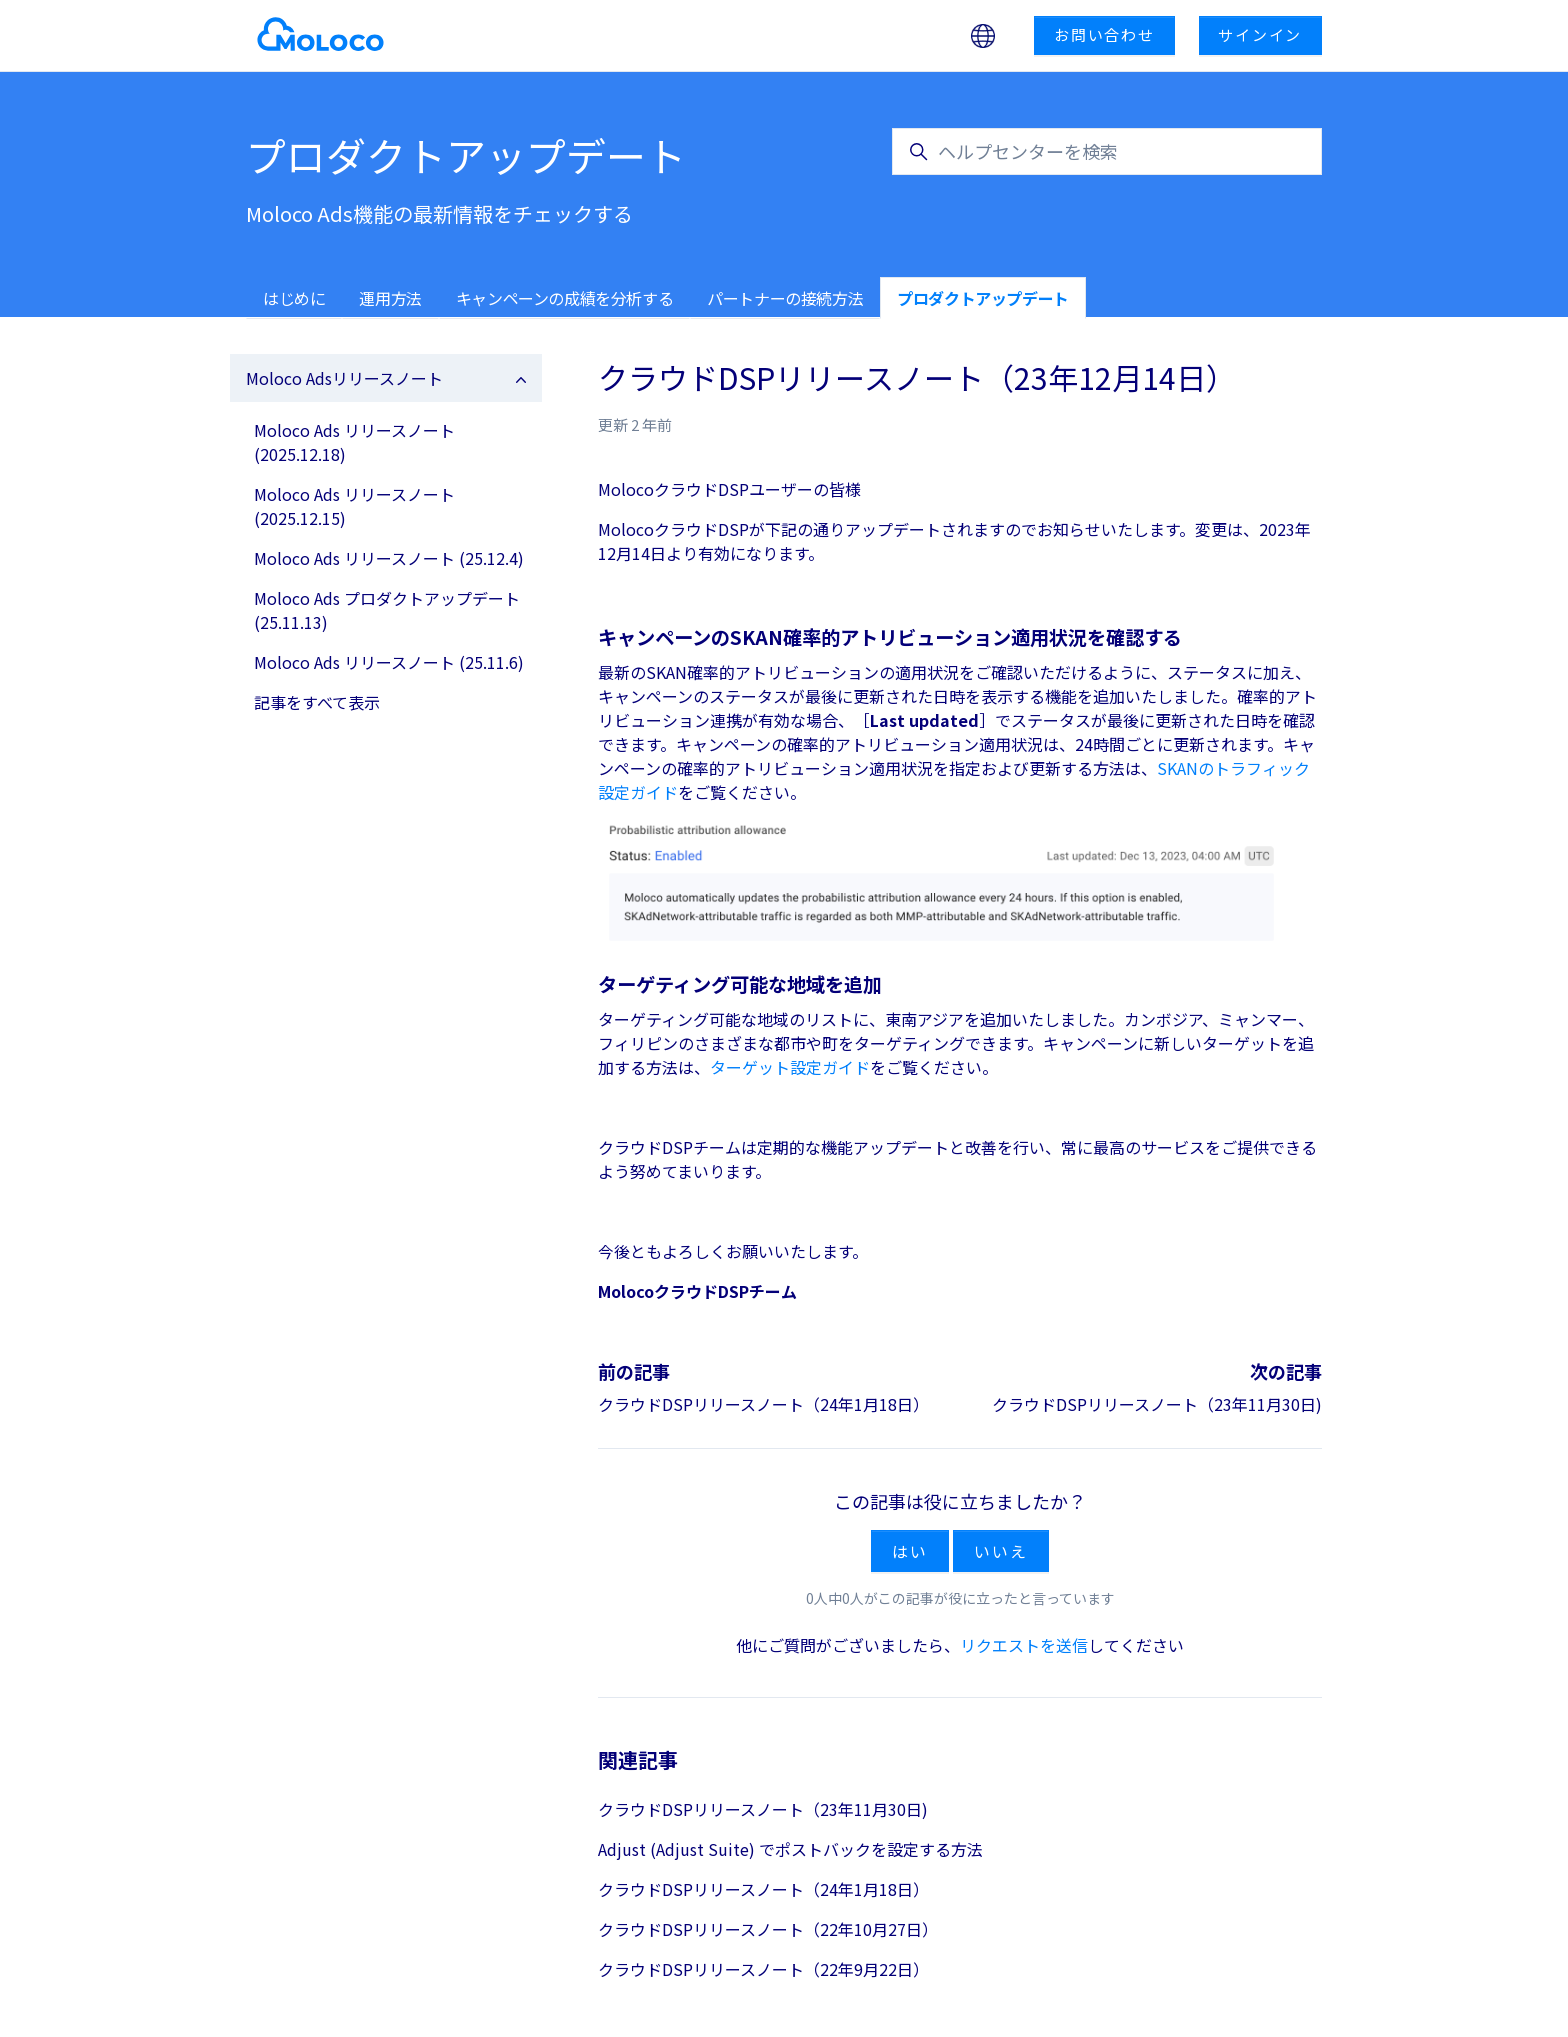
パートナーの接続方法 (785, 298)
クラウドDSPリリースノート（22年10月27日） (768, 1929)
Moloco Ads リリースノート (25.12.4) (389, 558)
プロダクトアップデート (983, 298)
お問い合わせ (1104, 34)
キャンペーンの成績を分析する (564, 298)
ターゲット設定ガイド (790, 1067)
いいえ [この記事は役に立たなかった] (1000, 1551)
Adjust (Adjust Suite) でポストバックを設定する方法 (790, 1849)
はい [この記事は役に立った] (910, 1551)
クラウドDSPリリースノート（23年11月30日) (1157, 1404)
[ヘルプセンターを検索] (1107, 151)
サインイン (1260, 34)
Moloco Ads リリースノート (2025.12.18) (354, 442)
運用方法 (390, 298)
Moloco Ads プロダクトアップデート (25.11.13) (387, 610)
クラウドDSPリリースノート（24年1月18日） (763, 1404)
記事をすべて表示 (317, 702)
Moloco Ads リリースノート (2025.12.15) (354, 506)
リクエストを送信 (1024, 1645)
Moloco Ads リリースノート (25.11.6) (389, 662)
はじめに (294, 298)
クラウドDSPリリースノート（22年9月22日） (763, 1969)
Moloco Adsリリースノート (344, 378)
